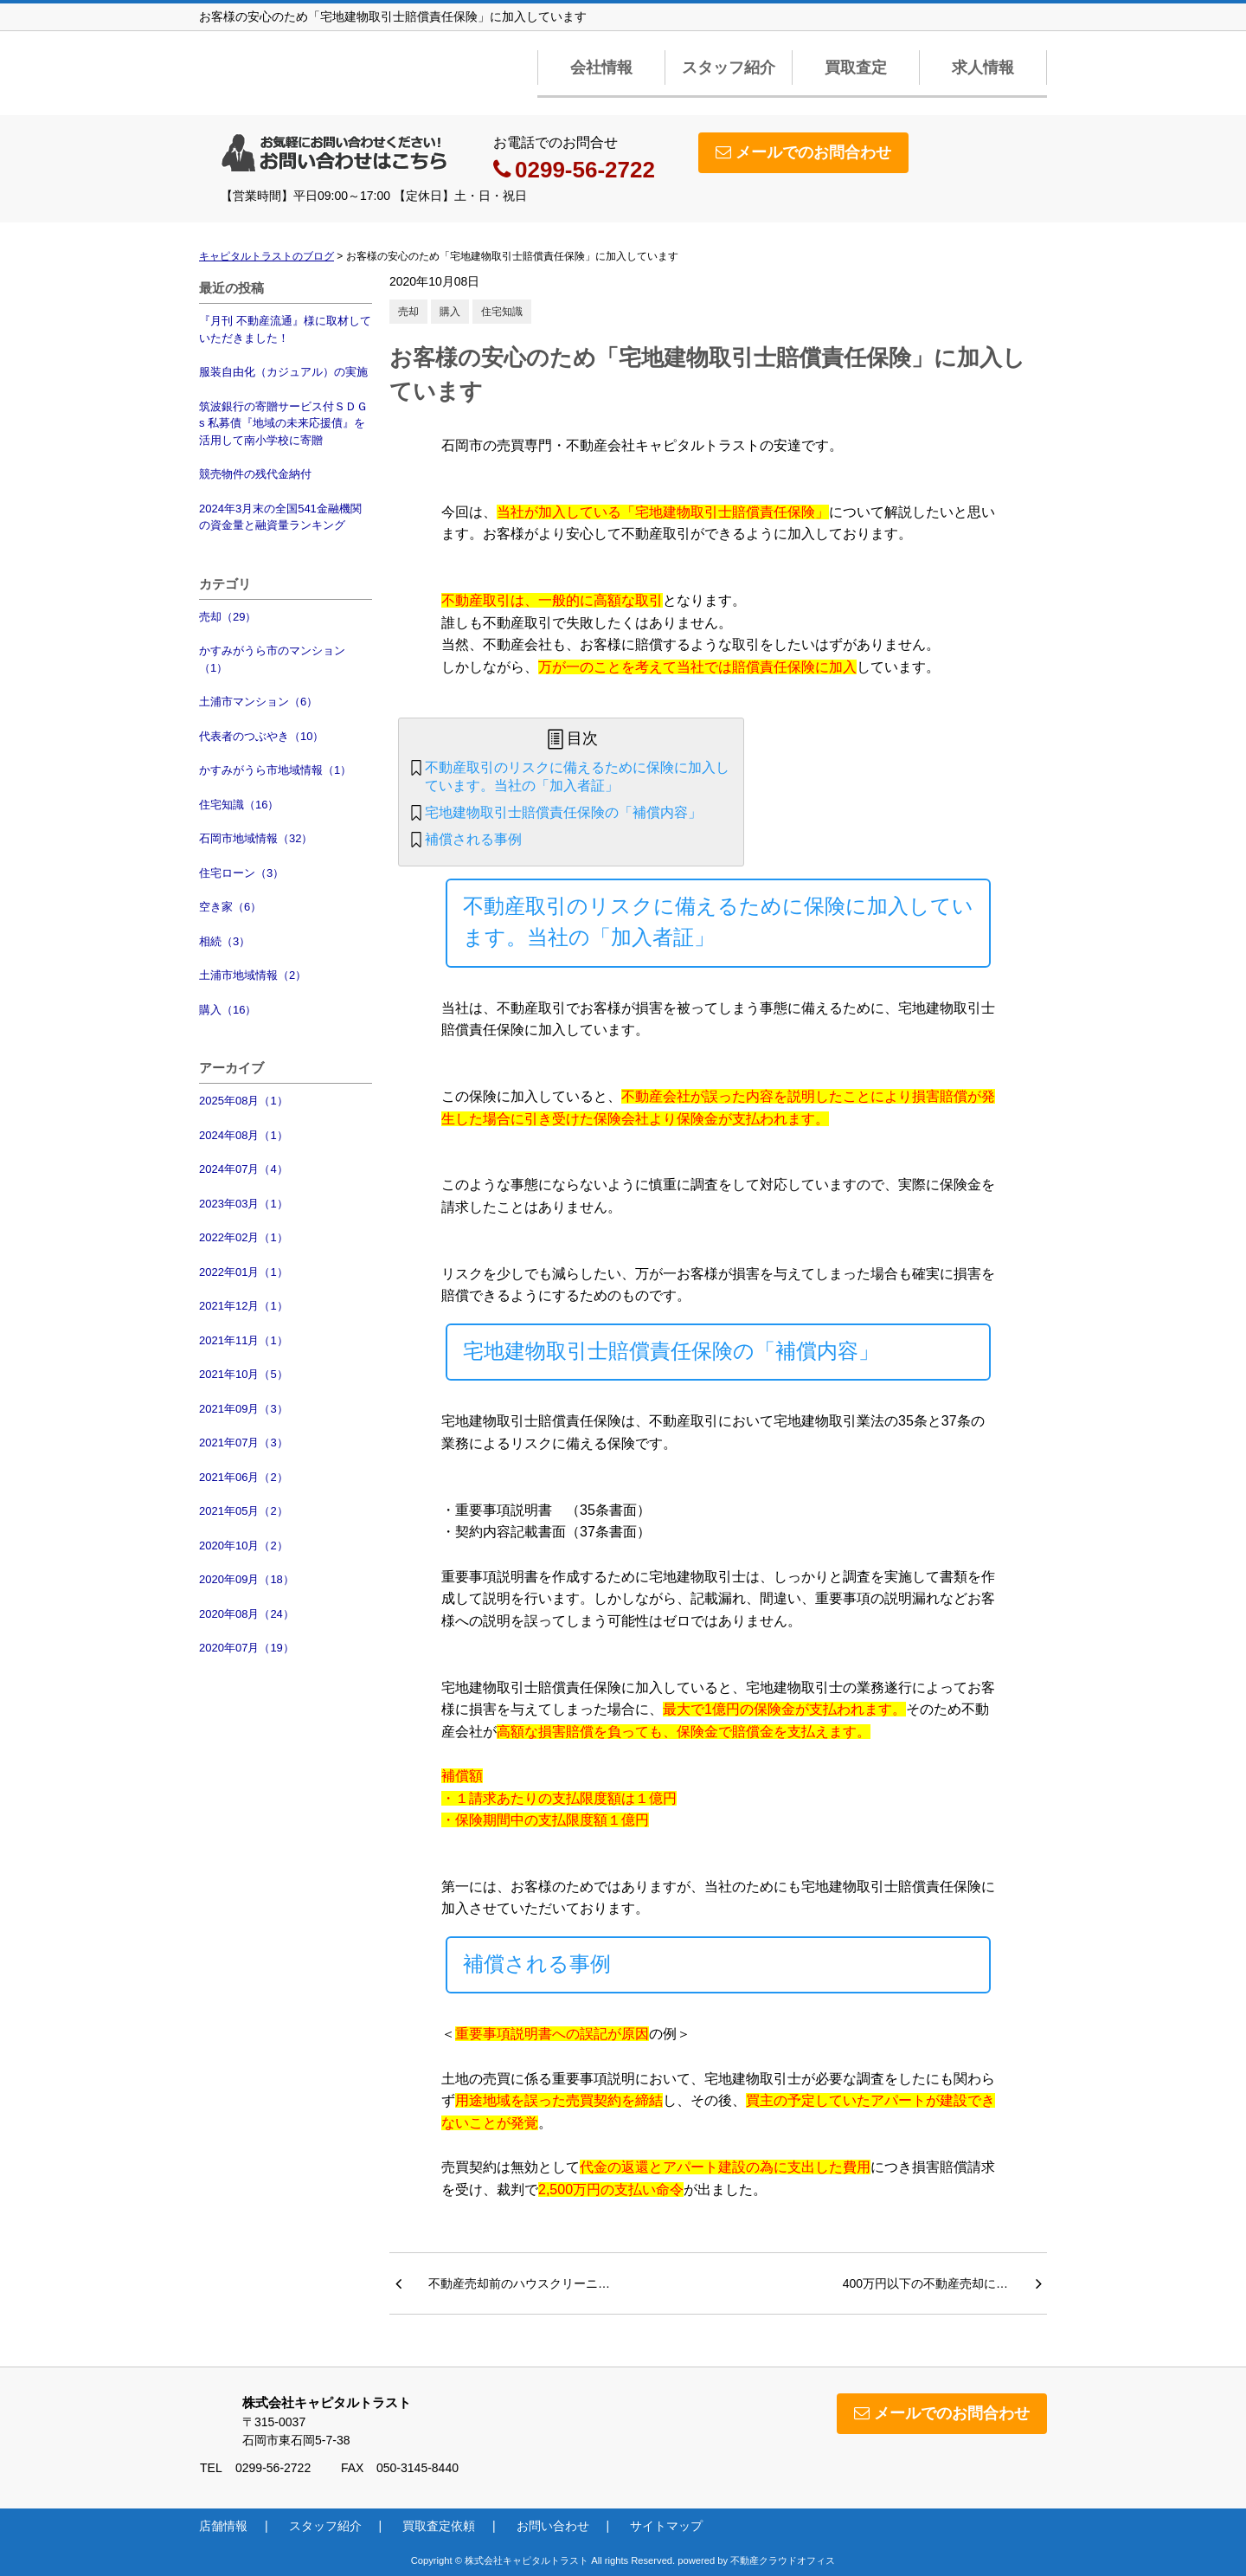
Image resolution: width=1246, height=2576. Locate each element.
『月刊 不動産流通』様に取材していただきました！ (285, 329)
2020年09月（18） (246, 1579)
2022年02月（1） (243, 1237)
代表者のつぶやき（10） (261, 736)
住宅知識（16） (239, 804)
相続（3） (224, 941)
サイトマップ (666, 2526)
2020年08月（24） (246, 1613)
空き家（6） (230, 906)
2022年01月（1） (243, 1271)
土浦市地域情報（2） (252, 975)
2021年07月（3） (243, 1442)
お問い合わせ (553, 2526)
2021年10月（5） (243, 1374)
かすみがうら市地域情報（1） (275, 769)
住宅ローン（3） (241, 872)
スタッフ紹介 (728, 67)
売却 (408, 312)
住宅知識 (502, 312)
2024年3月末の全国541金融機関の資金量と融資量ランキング (280, 517)
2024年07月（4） (243, 1168)
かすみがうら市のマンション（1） (272, 659)
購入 (450, 312)
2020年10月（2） (243, 1545)
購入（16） (227, 1009)
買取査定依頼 (438, 2526)
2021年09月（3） (243, 1408)
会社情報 (601, 67)
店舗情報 (223, 2526)
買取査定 (856, 67)
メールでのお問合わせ (803, 152)
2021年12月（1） (243, 1305)
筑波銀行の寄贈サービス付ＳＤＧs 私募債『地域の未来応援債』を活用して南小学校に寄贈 (283, 423)
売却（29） (227, 616)
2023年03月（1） (243, 1203)
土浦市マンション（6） (258, 701)
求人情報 (983, 67)
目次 (582, 738)
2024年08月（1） (243, 1135)
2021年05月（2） (243, 1510)
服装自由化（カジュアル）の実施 (283, 371)
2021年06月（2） (243, 1477)
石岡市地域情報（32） (255, 838)
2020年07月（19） (246, 1647)
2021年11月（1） (243, 1340)
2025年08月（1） (243, 1100)
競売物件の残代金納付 (255, 473)
